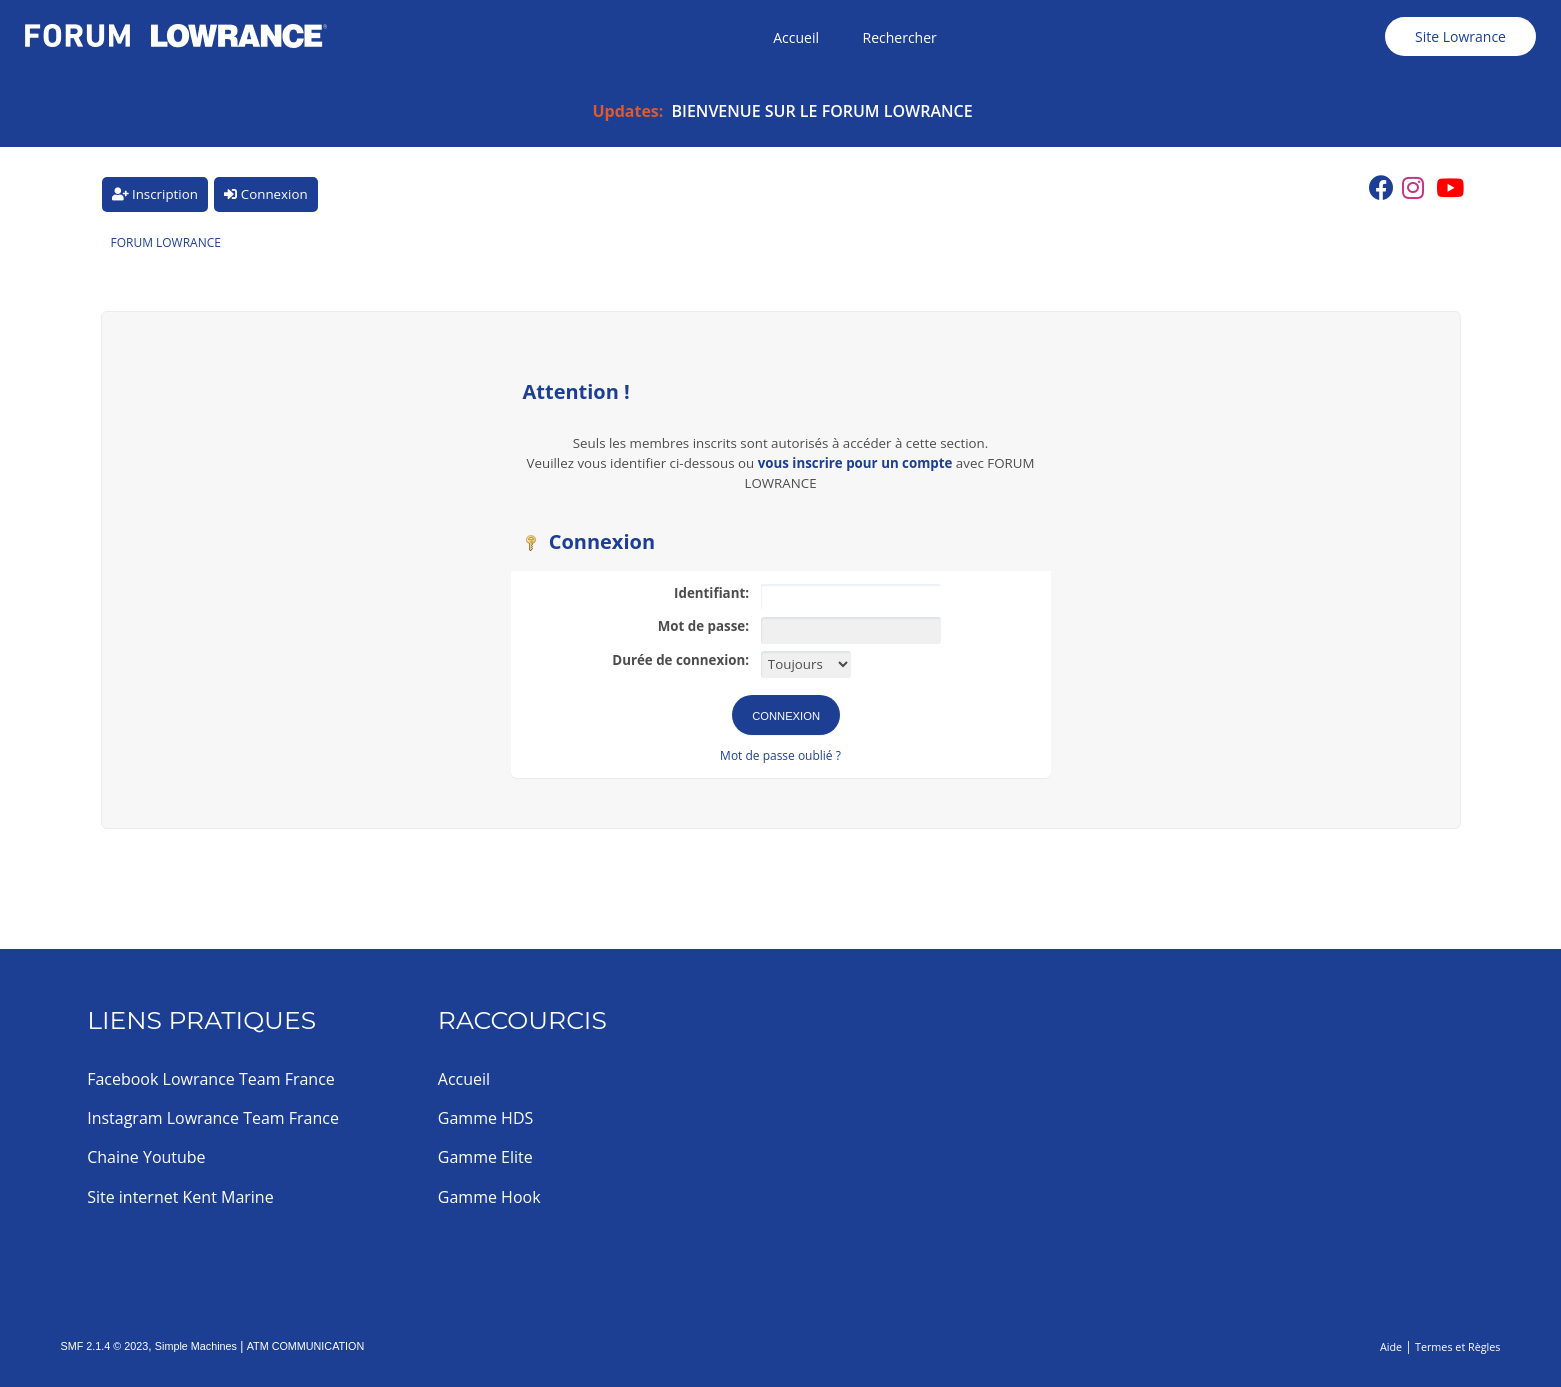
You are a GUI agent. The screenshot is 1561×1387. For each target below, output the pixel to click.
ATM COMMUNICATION (306, 1346)
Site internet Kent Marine (180, 1197)
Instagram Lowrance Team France (213, 1118)
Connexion (265, 194)
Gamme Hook (489, 1197)
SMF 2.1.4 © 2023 (105, 1346)
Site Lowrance (1460, 36)
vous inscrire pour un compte (855, 463)
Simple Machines (196, 1346)
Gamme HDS (485, 1118)
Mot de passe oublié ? (780, 755)
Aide (1391, 1346)
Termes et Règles (1458, 1346)
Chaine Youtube (146, 1157)
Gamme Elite (485, 1157)
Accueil (464, 1079)
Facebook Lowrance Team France (211, 1079)
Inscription (155, 194)
